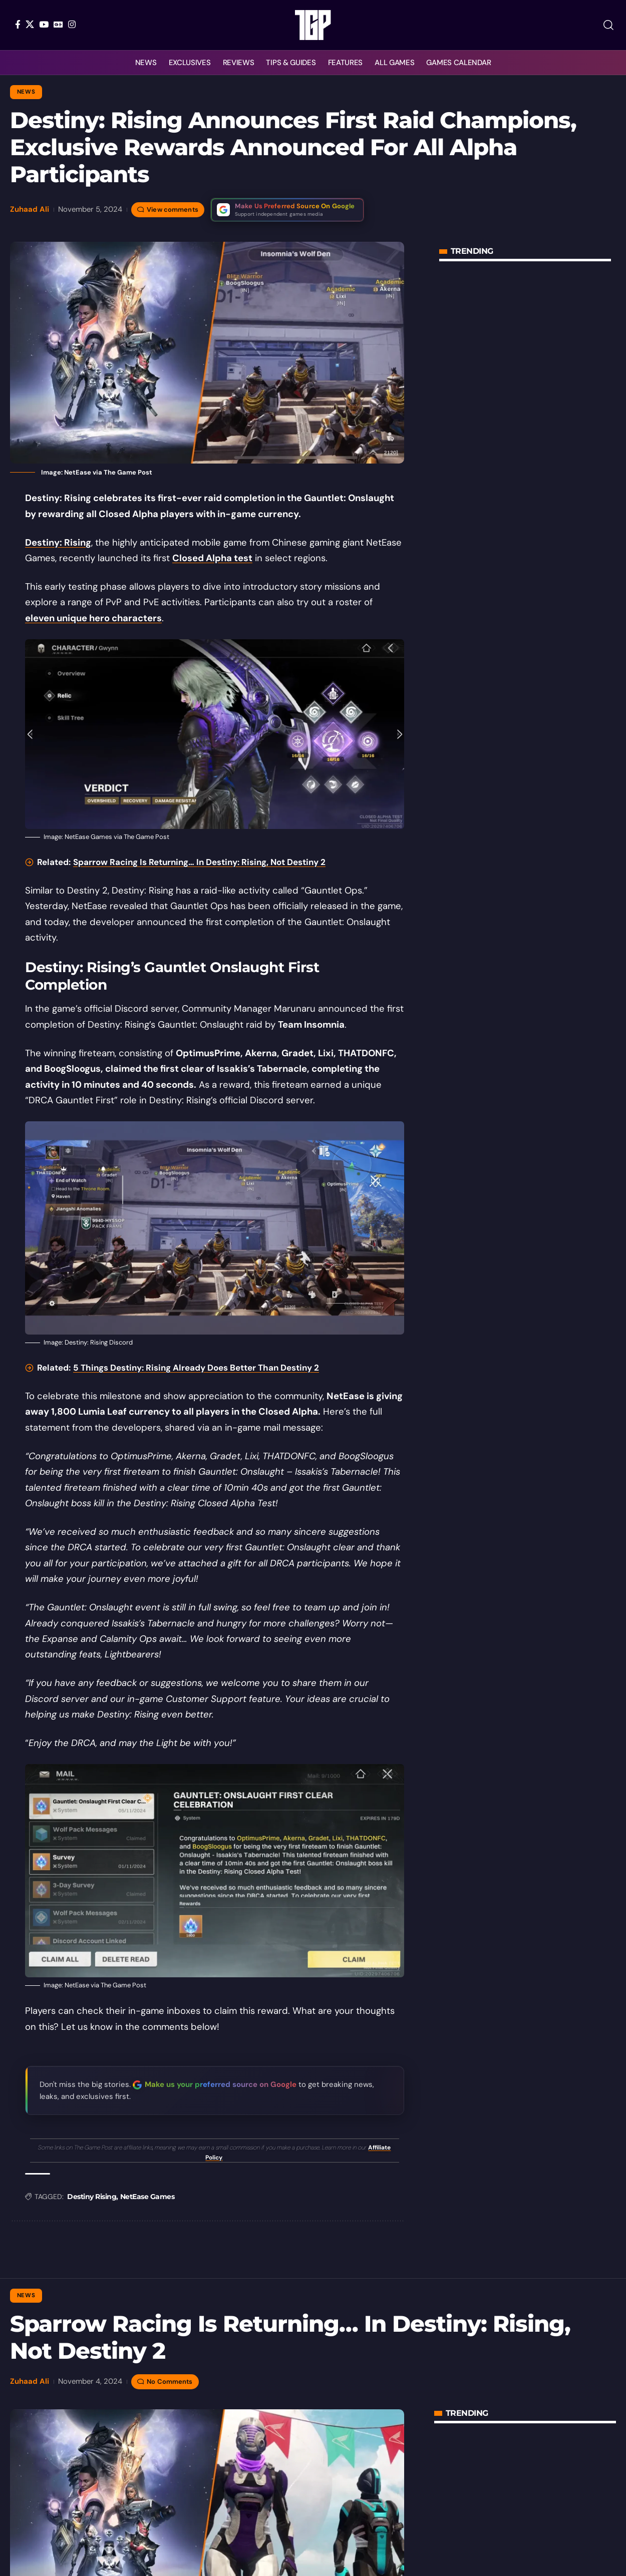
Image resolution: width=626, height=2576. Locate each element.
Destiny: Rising (58, 543)
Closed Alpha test (212, 558)
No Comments (169, 2381)
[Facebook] (18, 24)
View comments (172, 209)
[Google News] (58, 24)
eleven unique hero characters (93, 618)
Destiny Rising (91, 2196)
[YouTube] (44, 24)
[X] (30, 24)
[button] (608, 25)
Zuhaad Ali (29, 209)
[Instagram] (72, 24)
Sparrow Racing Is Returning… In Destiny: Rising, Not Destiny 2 (199, 862)
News (26, 92)
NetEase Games (147, 2196)
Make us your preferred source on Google (220, 2084)
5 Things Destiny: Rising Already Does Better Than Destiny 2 (196, 1367)
